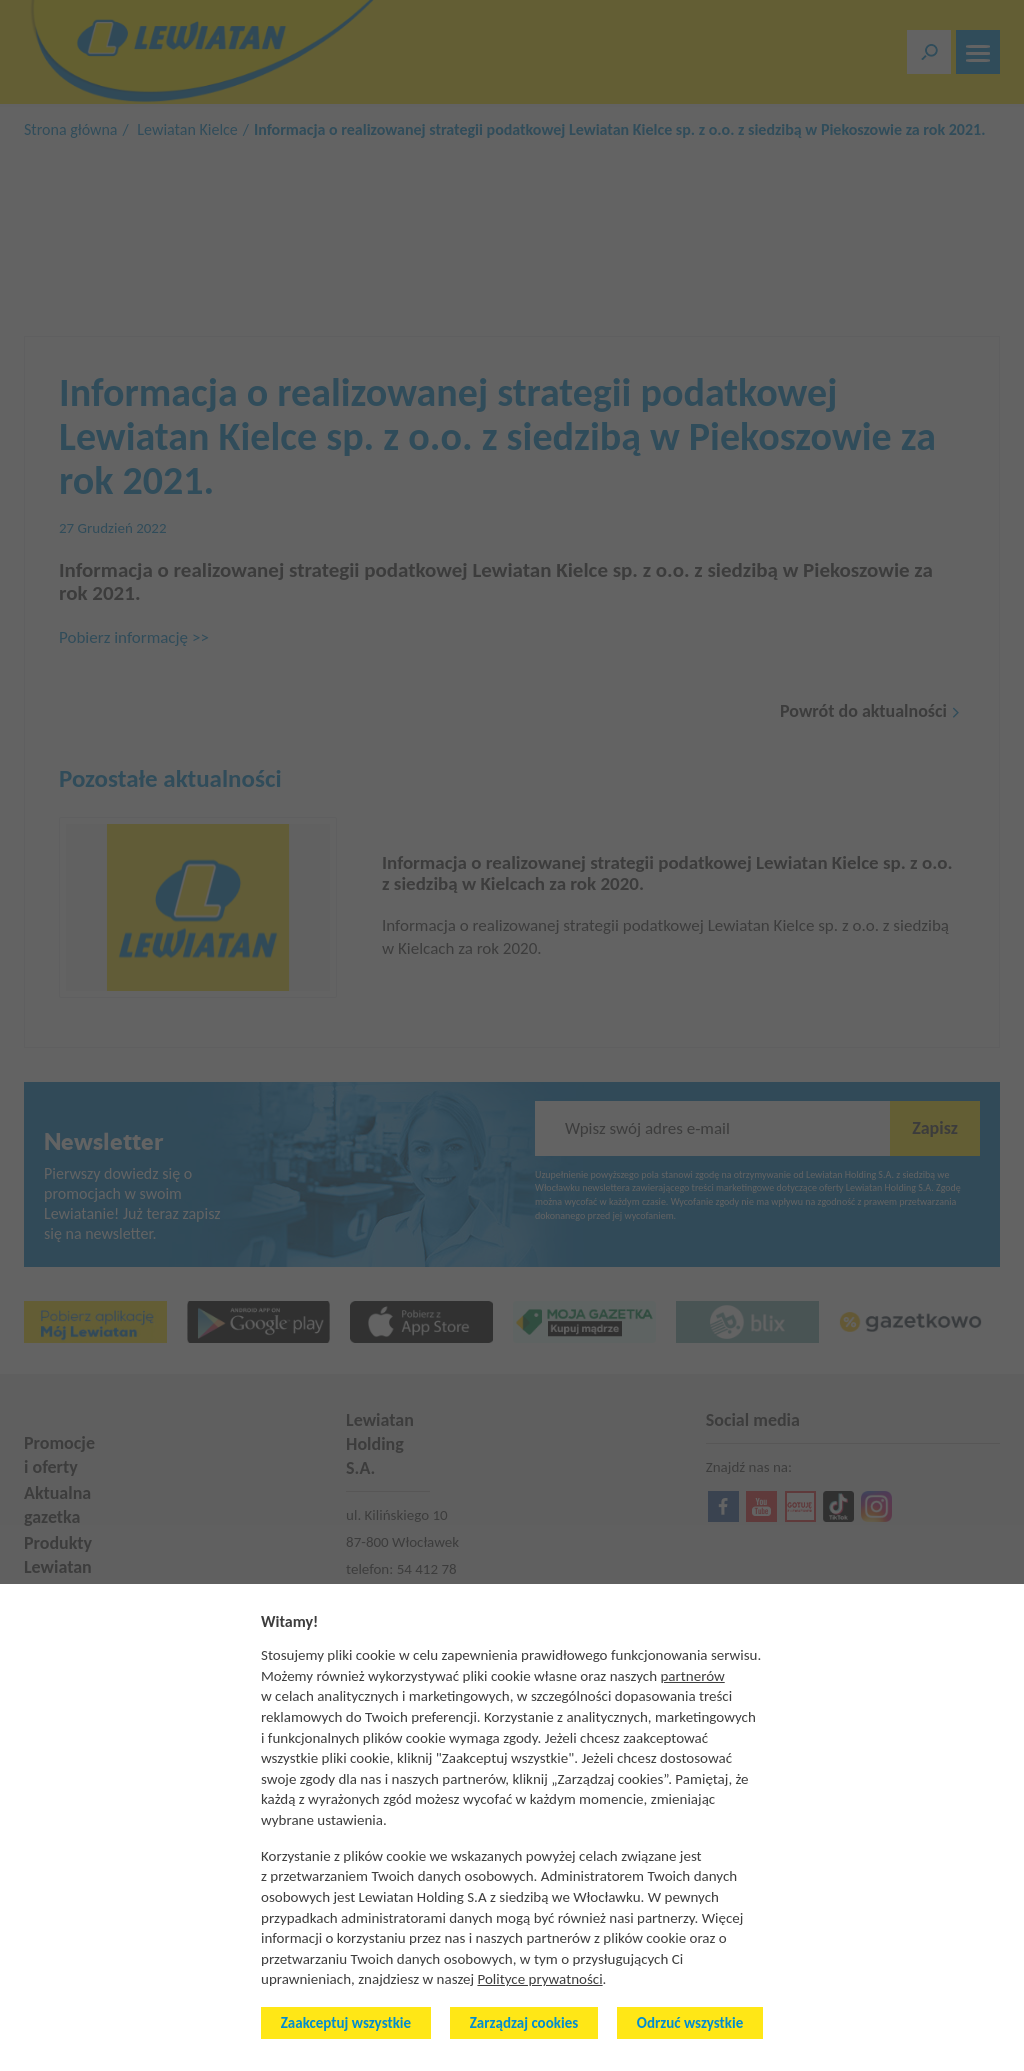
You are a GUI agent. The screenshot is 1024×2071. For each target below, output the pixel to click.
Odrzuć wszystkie (690, 2023)
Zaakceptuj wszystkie (346, 2023)
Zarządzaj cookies (524, 2023)
